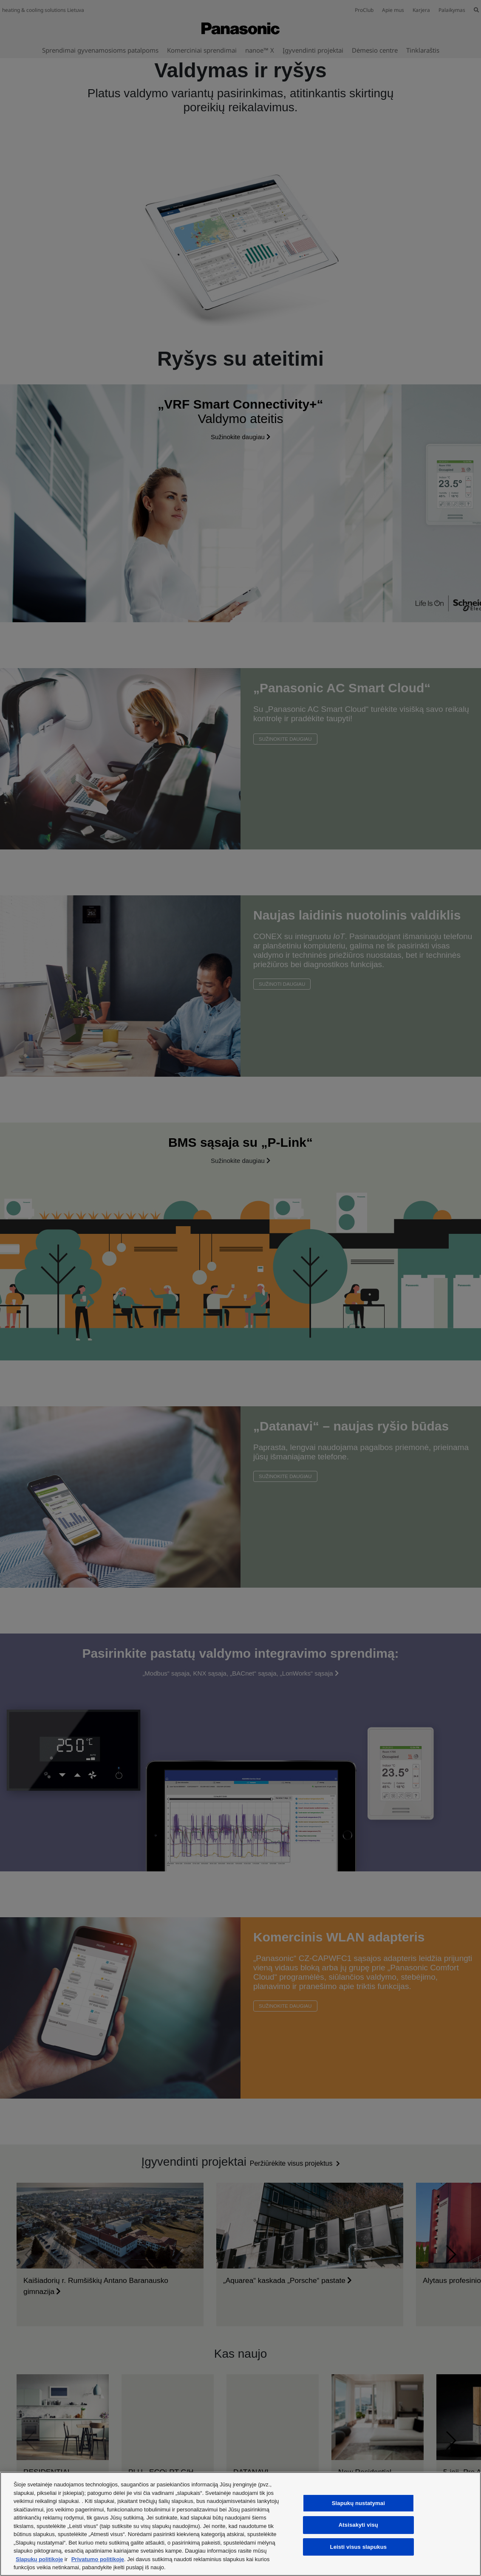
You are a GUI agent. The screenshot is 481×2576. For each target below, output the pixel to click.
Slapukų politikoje (39, 2559)
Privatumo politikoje (97, 2559)
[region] (240, 2524)
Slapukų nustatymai (358, 2503)
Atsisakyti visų (358, 2525)
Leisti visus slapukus (358, 2547)
